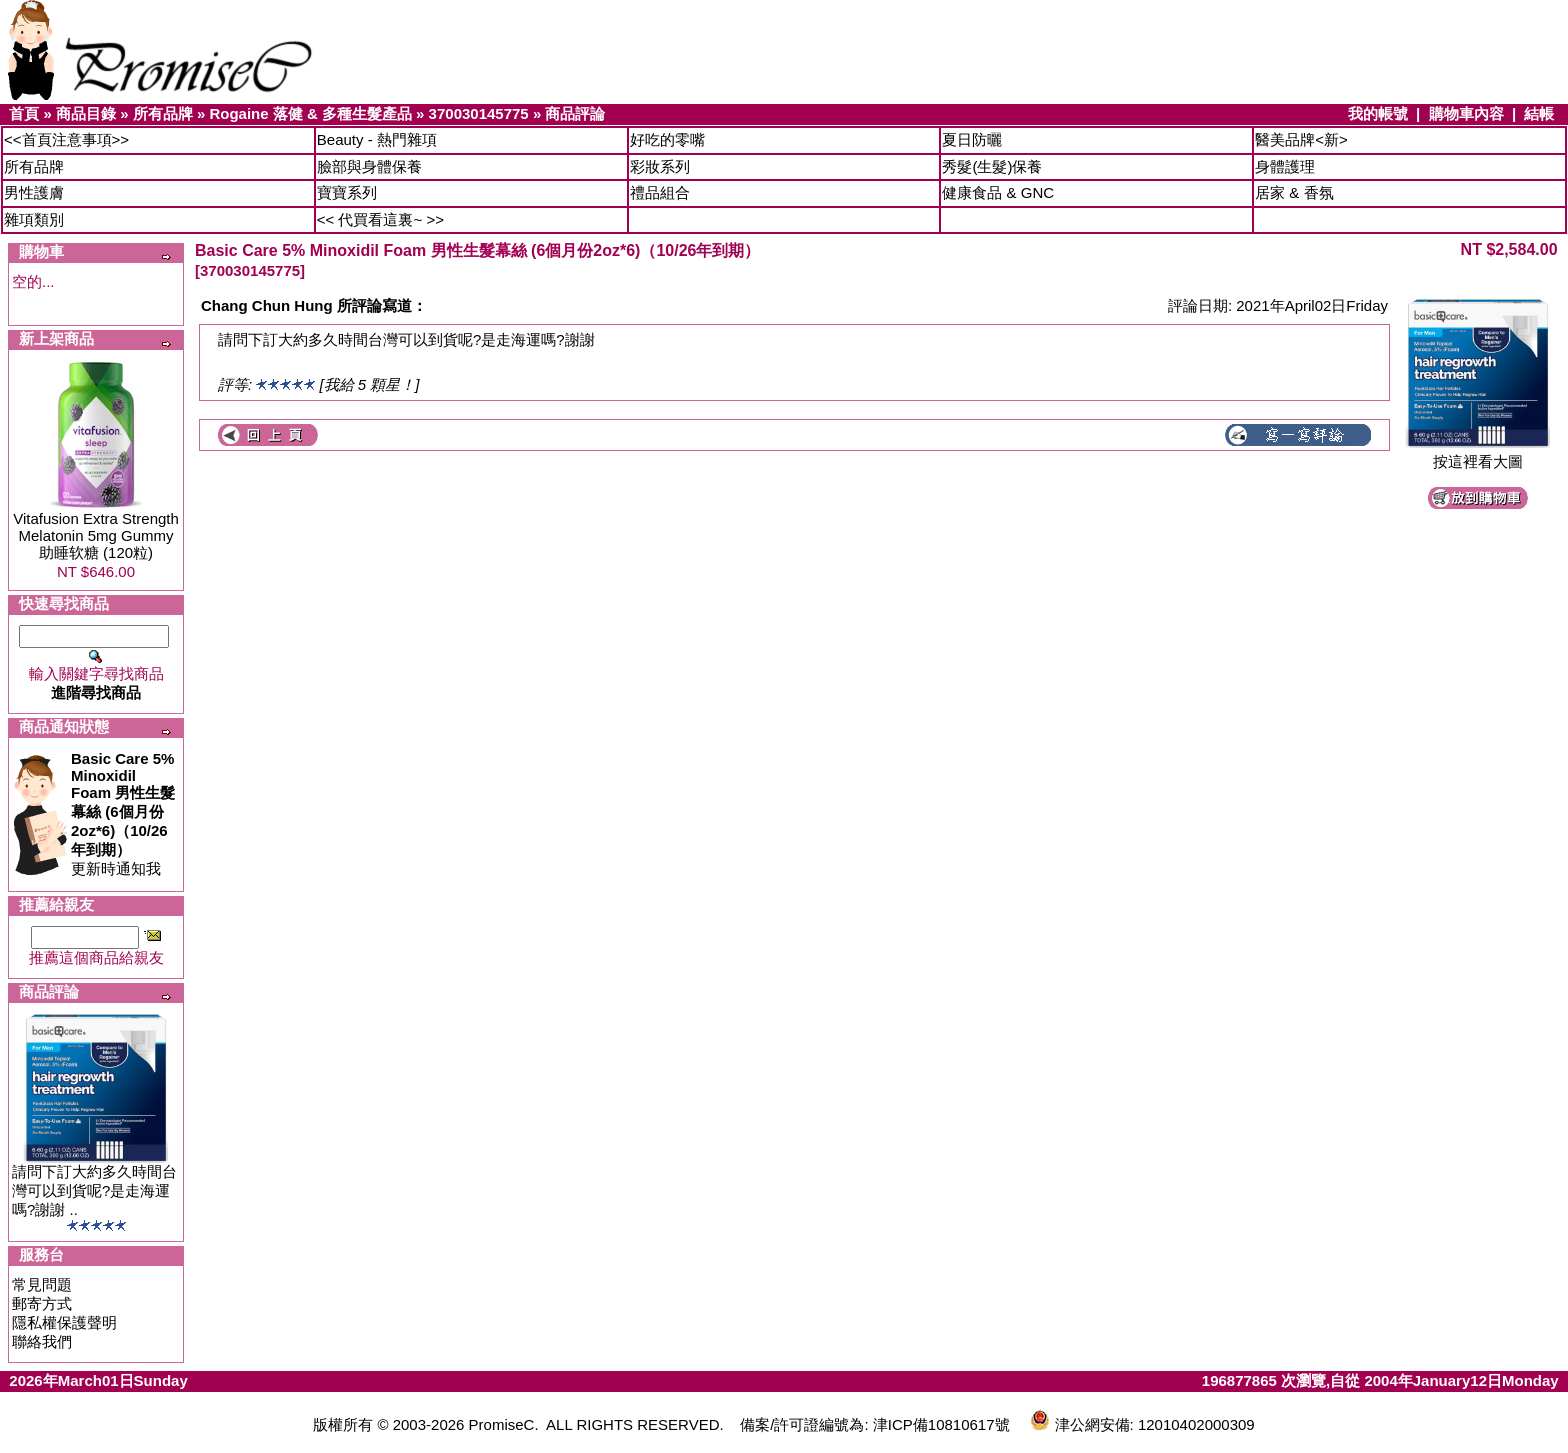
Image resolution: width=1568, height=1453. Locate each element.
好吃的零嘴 (667, 139)
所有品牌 (163, 113)
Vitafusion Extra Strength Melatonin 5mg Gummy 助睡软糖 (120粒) (96, 535)
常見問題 (42, 1284)
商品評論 (575, 113)
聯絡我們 (42, 1341)
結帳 (1539, 113)
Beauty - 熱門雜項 (377, 139)
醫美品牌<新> (1301, 139)
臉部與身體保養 (369, 166)
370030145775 (479, 113)
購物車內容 (1466, 113)
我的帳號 (1378, 113)
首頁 (24, 113)
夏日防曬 (972, 139)
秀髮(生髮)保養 (992, 166)
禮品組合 (660, 192)
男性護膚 (34, 192)
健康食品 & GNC (998, 192)
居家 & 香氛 (1294, 192)
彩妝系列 (660, 166)
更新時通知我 (123, 813)
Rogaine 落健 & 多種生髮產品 (310, 113)
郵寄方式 (42, 1303)
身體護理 (1285, 166)
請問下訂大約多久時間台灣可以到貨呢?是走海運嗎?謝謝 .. (94, 1190)
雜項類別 (34, 219)
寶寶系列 (347, 192)
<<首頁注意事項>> (66, 139)
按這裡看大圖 (1478, 454)
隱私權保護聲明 (64, 1322)
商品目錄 (86, 113)
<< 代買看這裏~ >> (380, 219)
